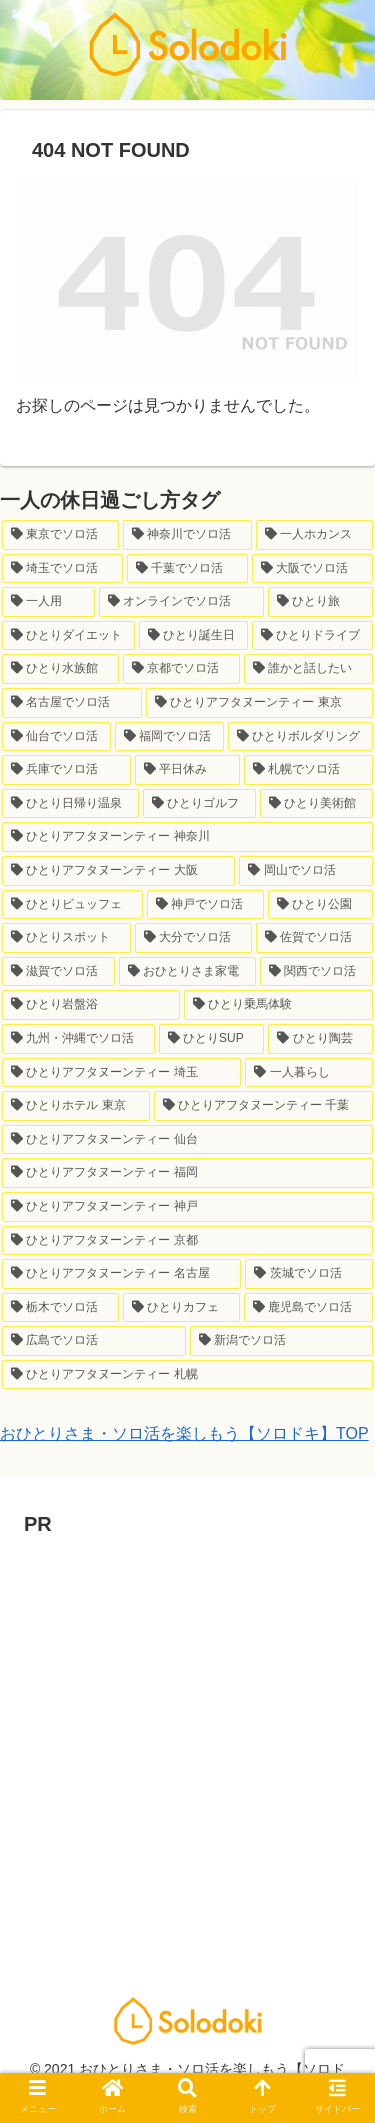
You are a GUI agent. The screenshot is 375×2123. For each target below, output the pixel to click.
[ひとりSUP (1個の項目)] (211, 1039)
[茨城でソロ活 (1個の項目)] (309, 1274)
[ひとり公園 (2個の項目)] (320, 905)
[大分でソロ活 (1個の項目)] (193, 938)
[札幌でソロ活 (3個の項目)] (308, 770)
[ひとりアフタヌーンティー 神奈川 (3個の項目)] (187, 837)
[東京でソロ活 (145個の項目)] (60, 535)
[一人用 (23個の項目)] (48, 602)
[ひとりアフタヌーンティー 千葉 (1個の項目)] (264, 1106)
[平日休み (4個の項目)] (187, 770)
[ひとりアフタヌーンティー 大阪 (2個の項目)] (118, 871)
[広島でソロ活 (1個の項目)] (94, 1341)
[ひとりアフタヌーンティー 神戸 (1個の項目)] (187, 1207)
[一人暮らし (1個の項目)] (309, 1073)
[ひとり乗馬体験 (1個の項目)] (279, 1005)
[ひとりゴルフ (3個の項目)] (199, 804)
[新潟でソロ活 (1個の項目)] (282, 1341)
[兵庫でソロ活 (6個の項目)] (66, 770)
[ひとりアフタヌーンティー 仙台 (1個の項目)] (187, 1140)
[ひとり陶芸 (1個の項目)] (320, 1039)
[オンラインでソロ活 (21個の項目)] (181, 602)
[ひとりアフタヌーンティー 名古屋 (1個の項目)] (121, 1274)
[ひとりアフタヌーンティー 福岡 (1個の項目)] (187, 1173)
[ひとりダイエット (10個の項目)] (68, 636)
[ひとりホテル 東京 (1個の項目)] (76, 1106)
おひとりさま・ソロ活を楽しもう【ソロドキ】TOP (184, 1433)
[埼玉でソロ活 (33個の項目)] (62, 569)
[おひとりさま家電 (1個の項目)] (187, 972)
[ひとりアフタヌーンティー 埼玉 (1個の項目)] (121, 1073)
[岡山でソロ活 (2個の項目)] (306, 871)
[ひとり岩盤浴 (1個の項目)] (91, 1005)
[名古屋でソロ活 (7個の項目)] (72, 703)
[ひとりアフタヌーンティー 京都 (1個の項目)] (187, 1241)
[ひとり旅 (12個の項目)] (320, 602)
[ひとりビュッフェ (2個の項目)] (72, 905)
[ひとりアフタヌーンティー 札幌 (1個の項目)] (187, 1375)
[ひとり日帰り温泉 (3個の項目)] (70, 804)
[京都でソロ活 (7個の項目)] (181, 669)
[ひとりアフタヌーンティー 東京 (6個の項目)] (259, 703)
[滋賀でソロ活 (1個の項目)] (58, 972)
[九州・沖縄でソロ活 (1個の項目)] (78, 1039)
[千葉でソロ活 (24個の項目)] (187, 569)
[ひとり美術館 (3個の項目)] (316, 804)
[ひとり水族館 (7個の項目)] (60, 669)
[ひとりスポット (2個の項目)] (66, 938)
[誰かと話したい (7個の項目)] (308, 669)
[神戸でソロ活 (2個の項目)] (205, 905)
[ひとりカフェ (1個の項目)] (181, 1308)
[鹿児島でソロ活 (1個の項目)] (308, 1308)
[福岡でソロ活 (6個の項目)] (169, 737)
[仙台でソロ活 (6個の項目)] (56, 737)
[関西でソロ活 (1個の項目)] (316, 972)
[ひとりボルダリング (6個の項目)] (300, 737)
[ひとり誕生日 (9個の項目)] (193, 636)
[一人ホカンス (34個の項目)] (314, 535)
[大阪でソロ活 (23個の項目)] (312, 569)
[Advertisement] (187, 1729)
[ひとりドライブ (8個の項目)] (312, 636)
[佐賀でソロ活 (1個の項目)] (314, 938)
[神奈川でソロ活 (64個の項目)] (187, 535)
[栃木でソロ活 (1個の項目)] (60, 1308)
